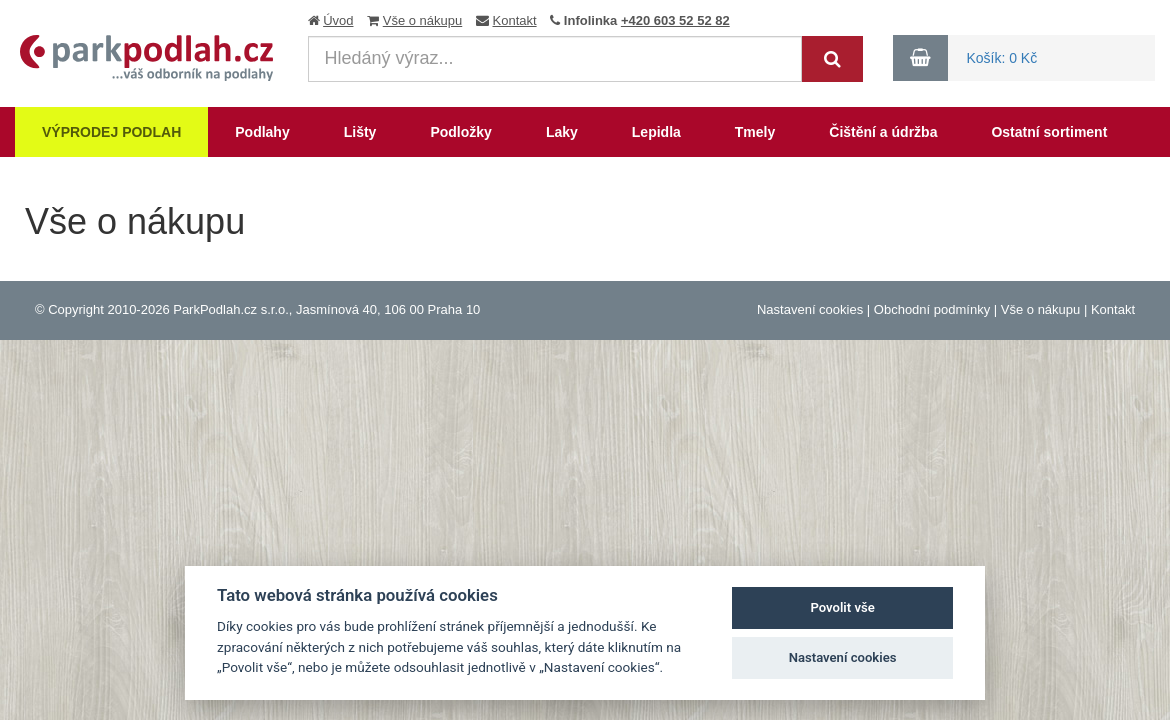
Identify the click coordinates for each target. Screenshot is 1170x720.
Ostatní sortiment (1049, 132)
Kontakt (515, 20)
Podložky (460, 132)
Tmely (755, 132)
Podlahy (262, 132)
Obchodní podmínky (932, 309)
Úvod (338, 20)
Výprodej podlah (111, 132)
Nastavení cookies (810, 309)
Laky (562, 132)
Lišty (360, 132)
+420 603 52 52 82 (675, 20)
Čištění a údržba (883, 132)
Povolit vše (842, 607)
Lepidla (656, 132)
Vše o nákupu (423, 20)
